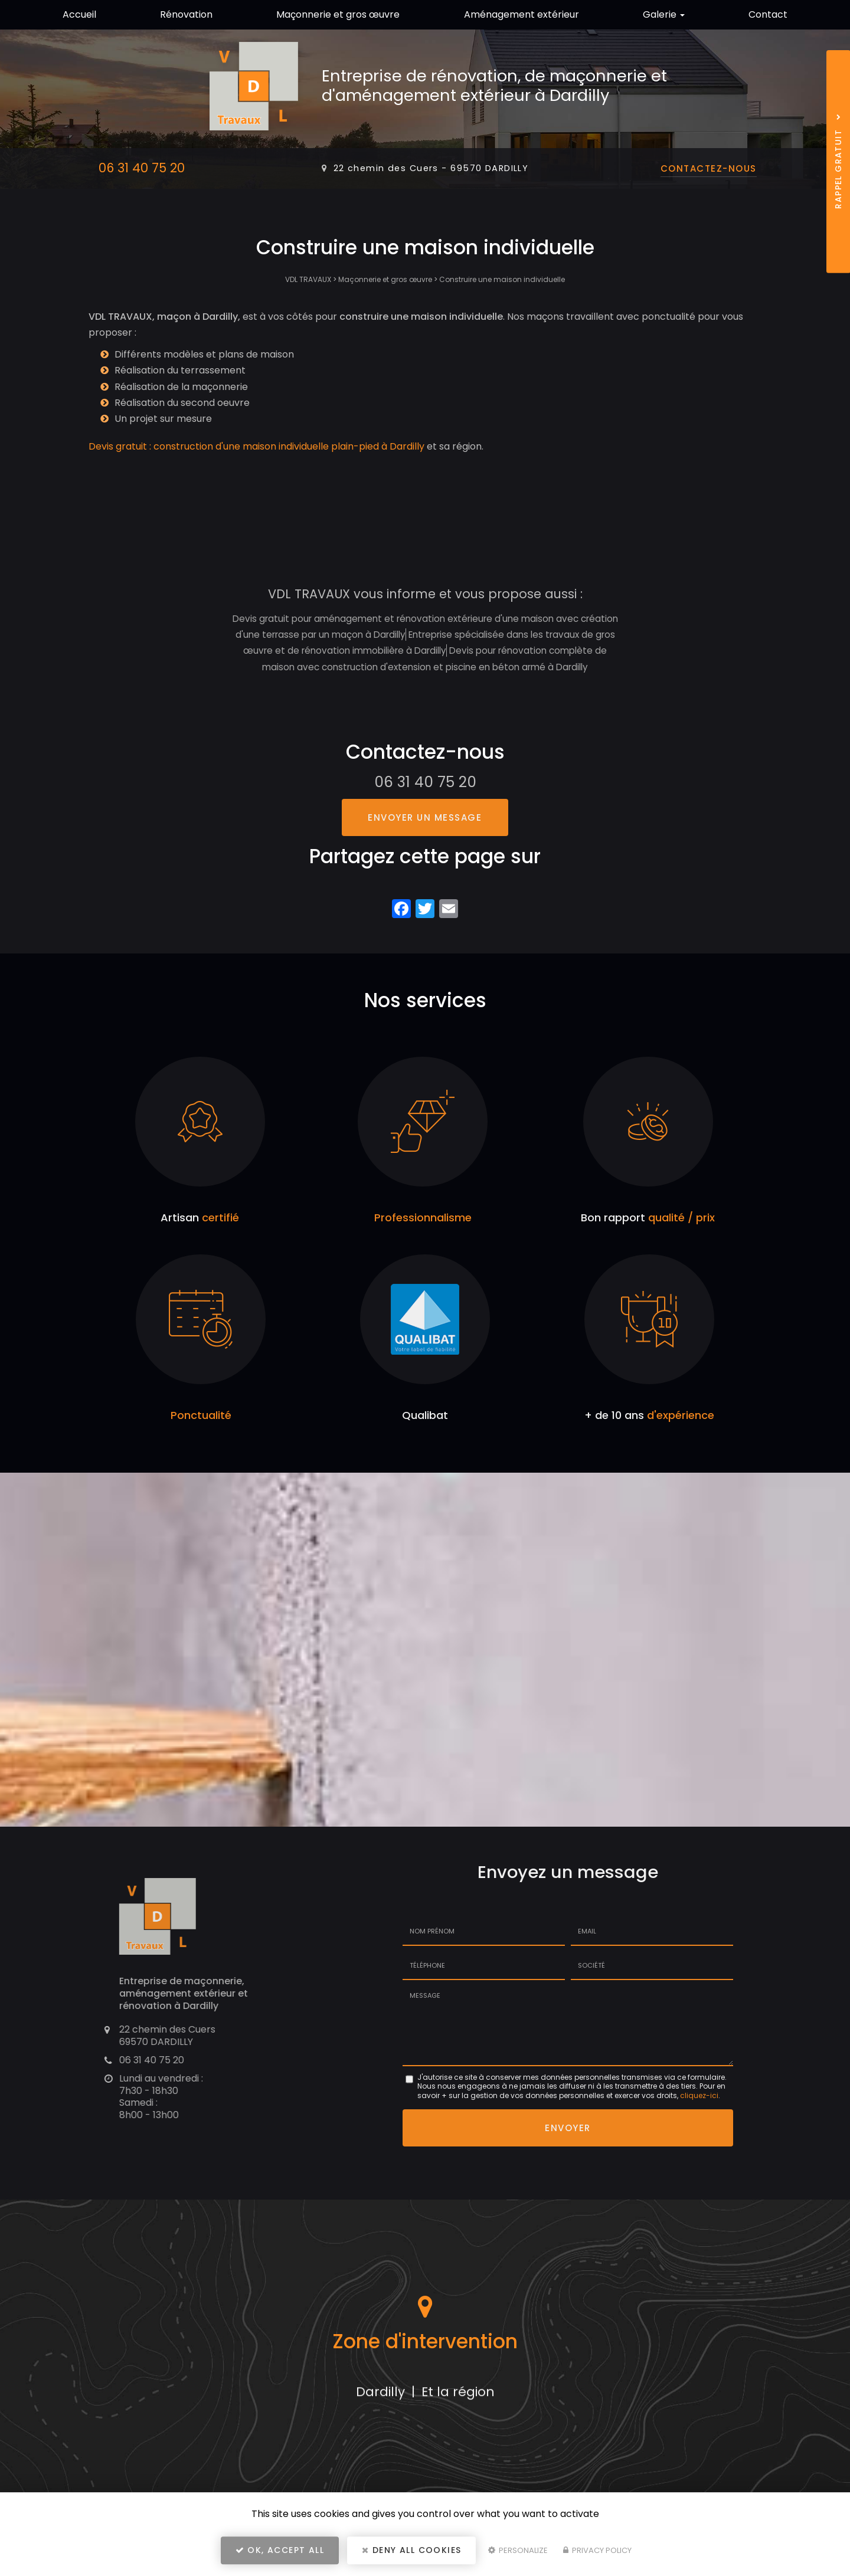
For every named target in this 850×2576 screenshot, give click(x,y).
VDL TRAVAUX (308, 279)
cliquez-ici (699, 2095)
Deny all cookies (411, 2550)
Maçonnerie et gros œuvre (338, 14)
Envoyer (568, 2128)
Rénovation (186, 14)
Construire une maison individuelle (502, 279)
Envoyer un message (425, 817)
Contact (767, 14)
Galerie (664, 14)
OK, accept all (280, 2550)
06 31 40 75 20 (142, 167)
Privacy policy (597, 2550)
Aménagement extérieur (521, 14)
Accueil (79, 14)
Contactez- (709, 168)
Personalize (518, 2550)
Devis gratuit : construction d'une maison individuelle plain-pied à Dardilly (256, 446)
